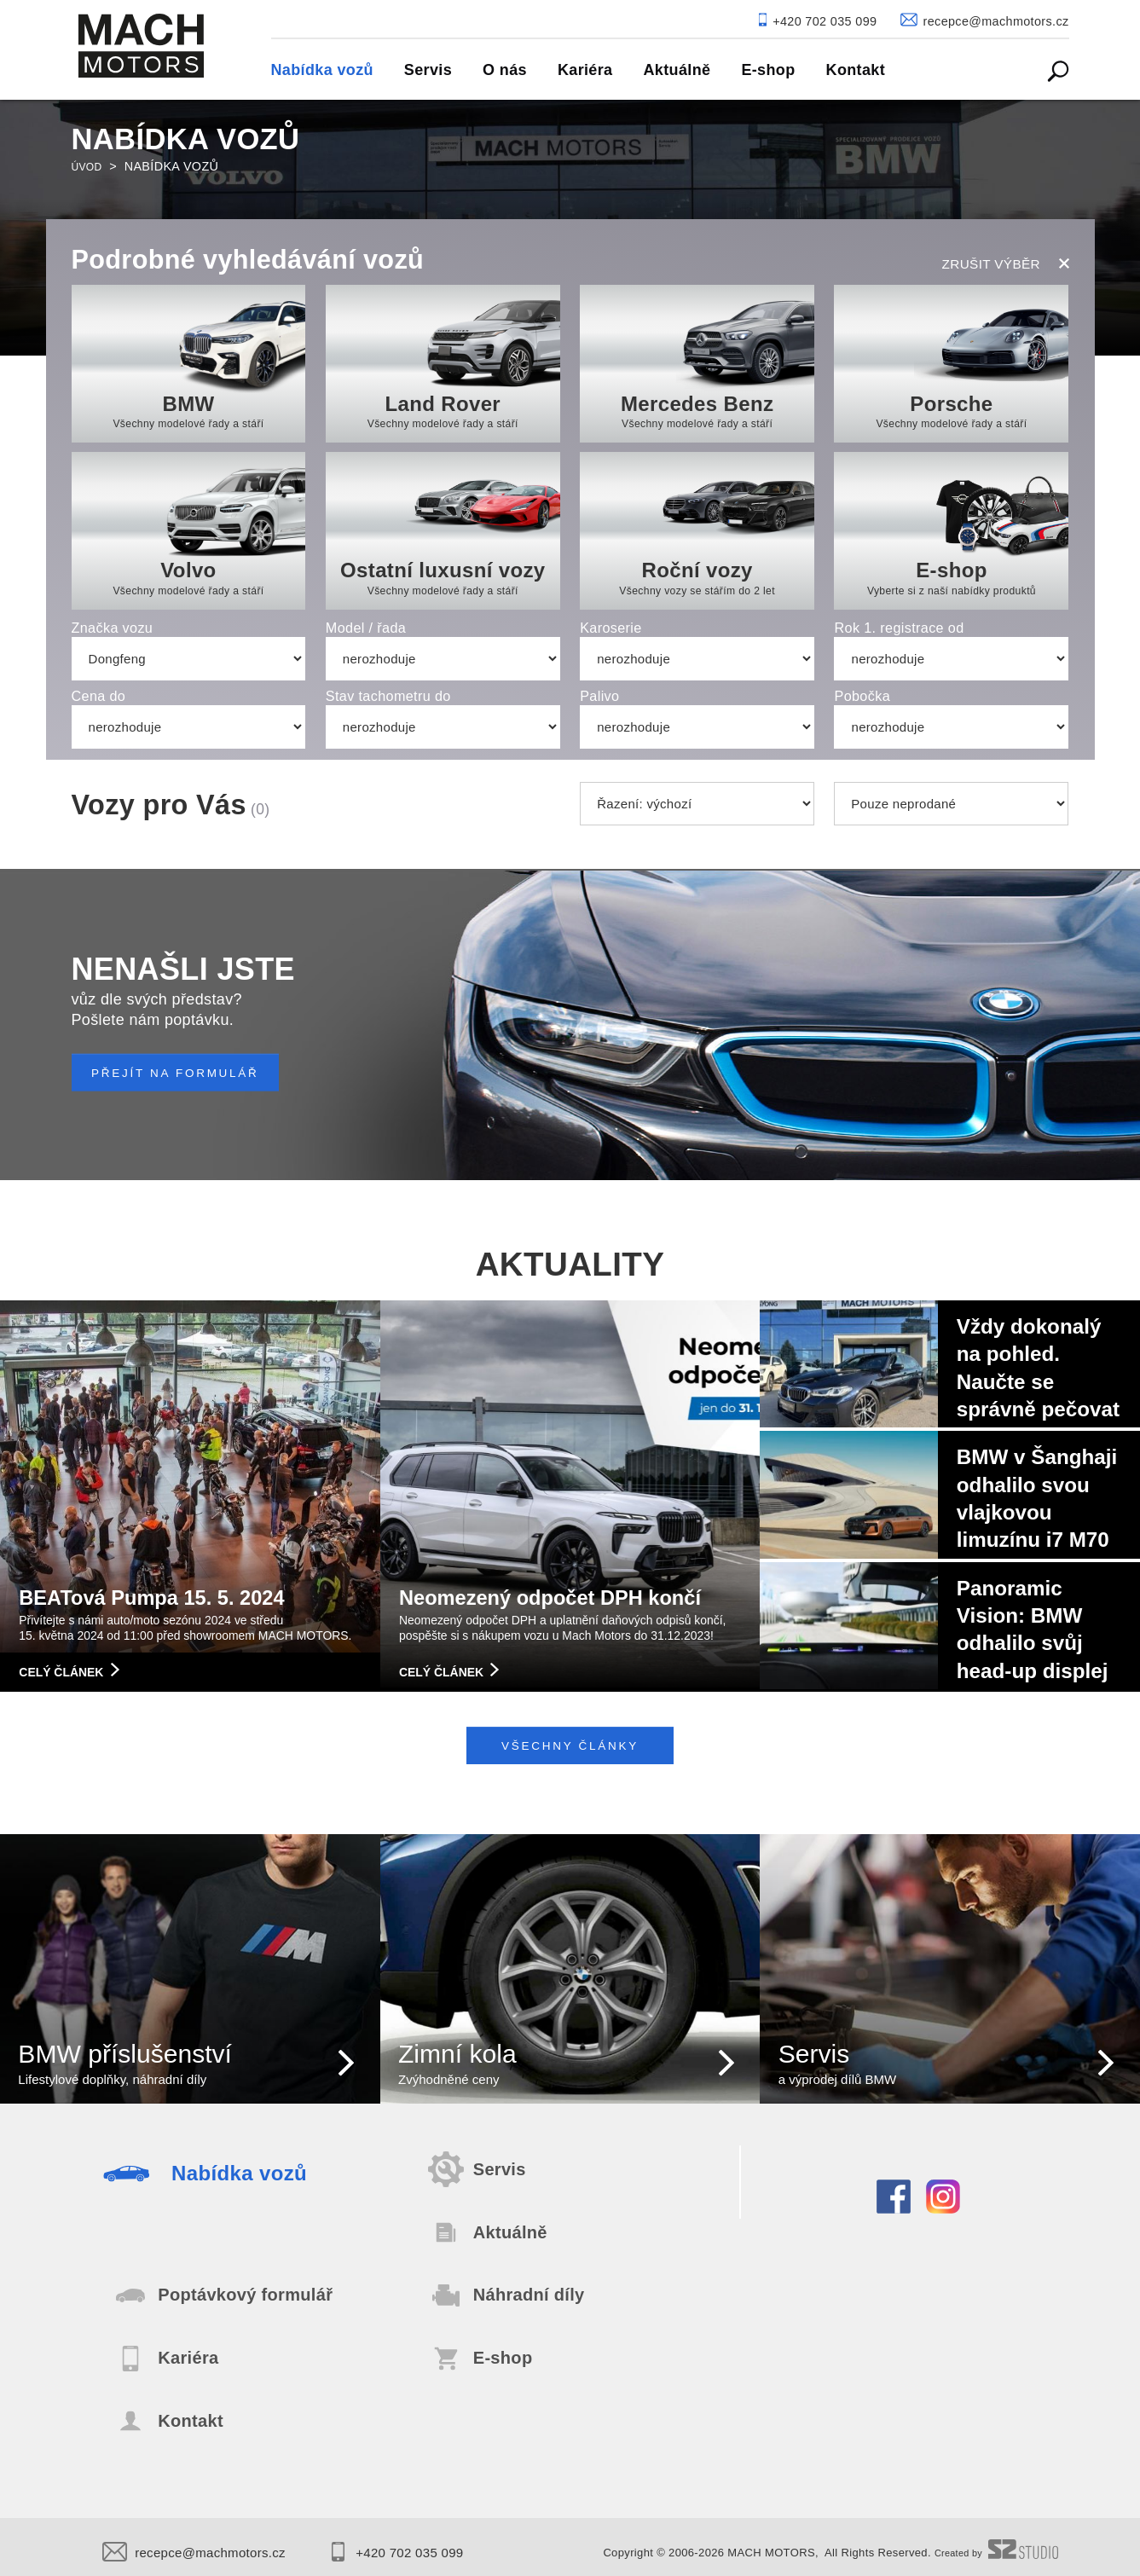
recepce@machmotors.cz (209, 2544)
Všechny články (570, 1754)
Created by (991, 2544)
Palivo (599, 695)
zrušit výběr (1005, 261)
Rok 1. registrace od (899, 627)
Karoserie (611, 627)
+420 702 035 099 (439, 2544)
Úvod (90, 166)
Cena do (99, 695)
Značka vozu (112, 627)
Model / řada (366, 627)
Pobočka (862, 695)
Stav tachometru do (388, 695)
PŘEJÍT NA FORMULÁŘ (195, 1072)
